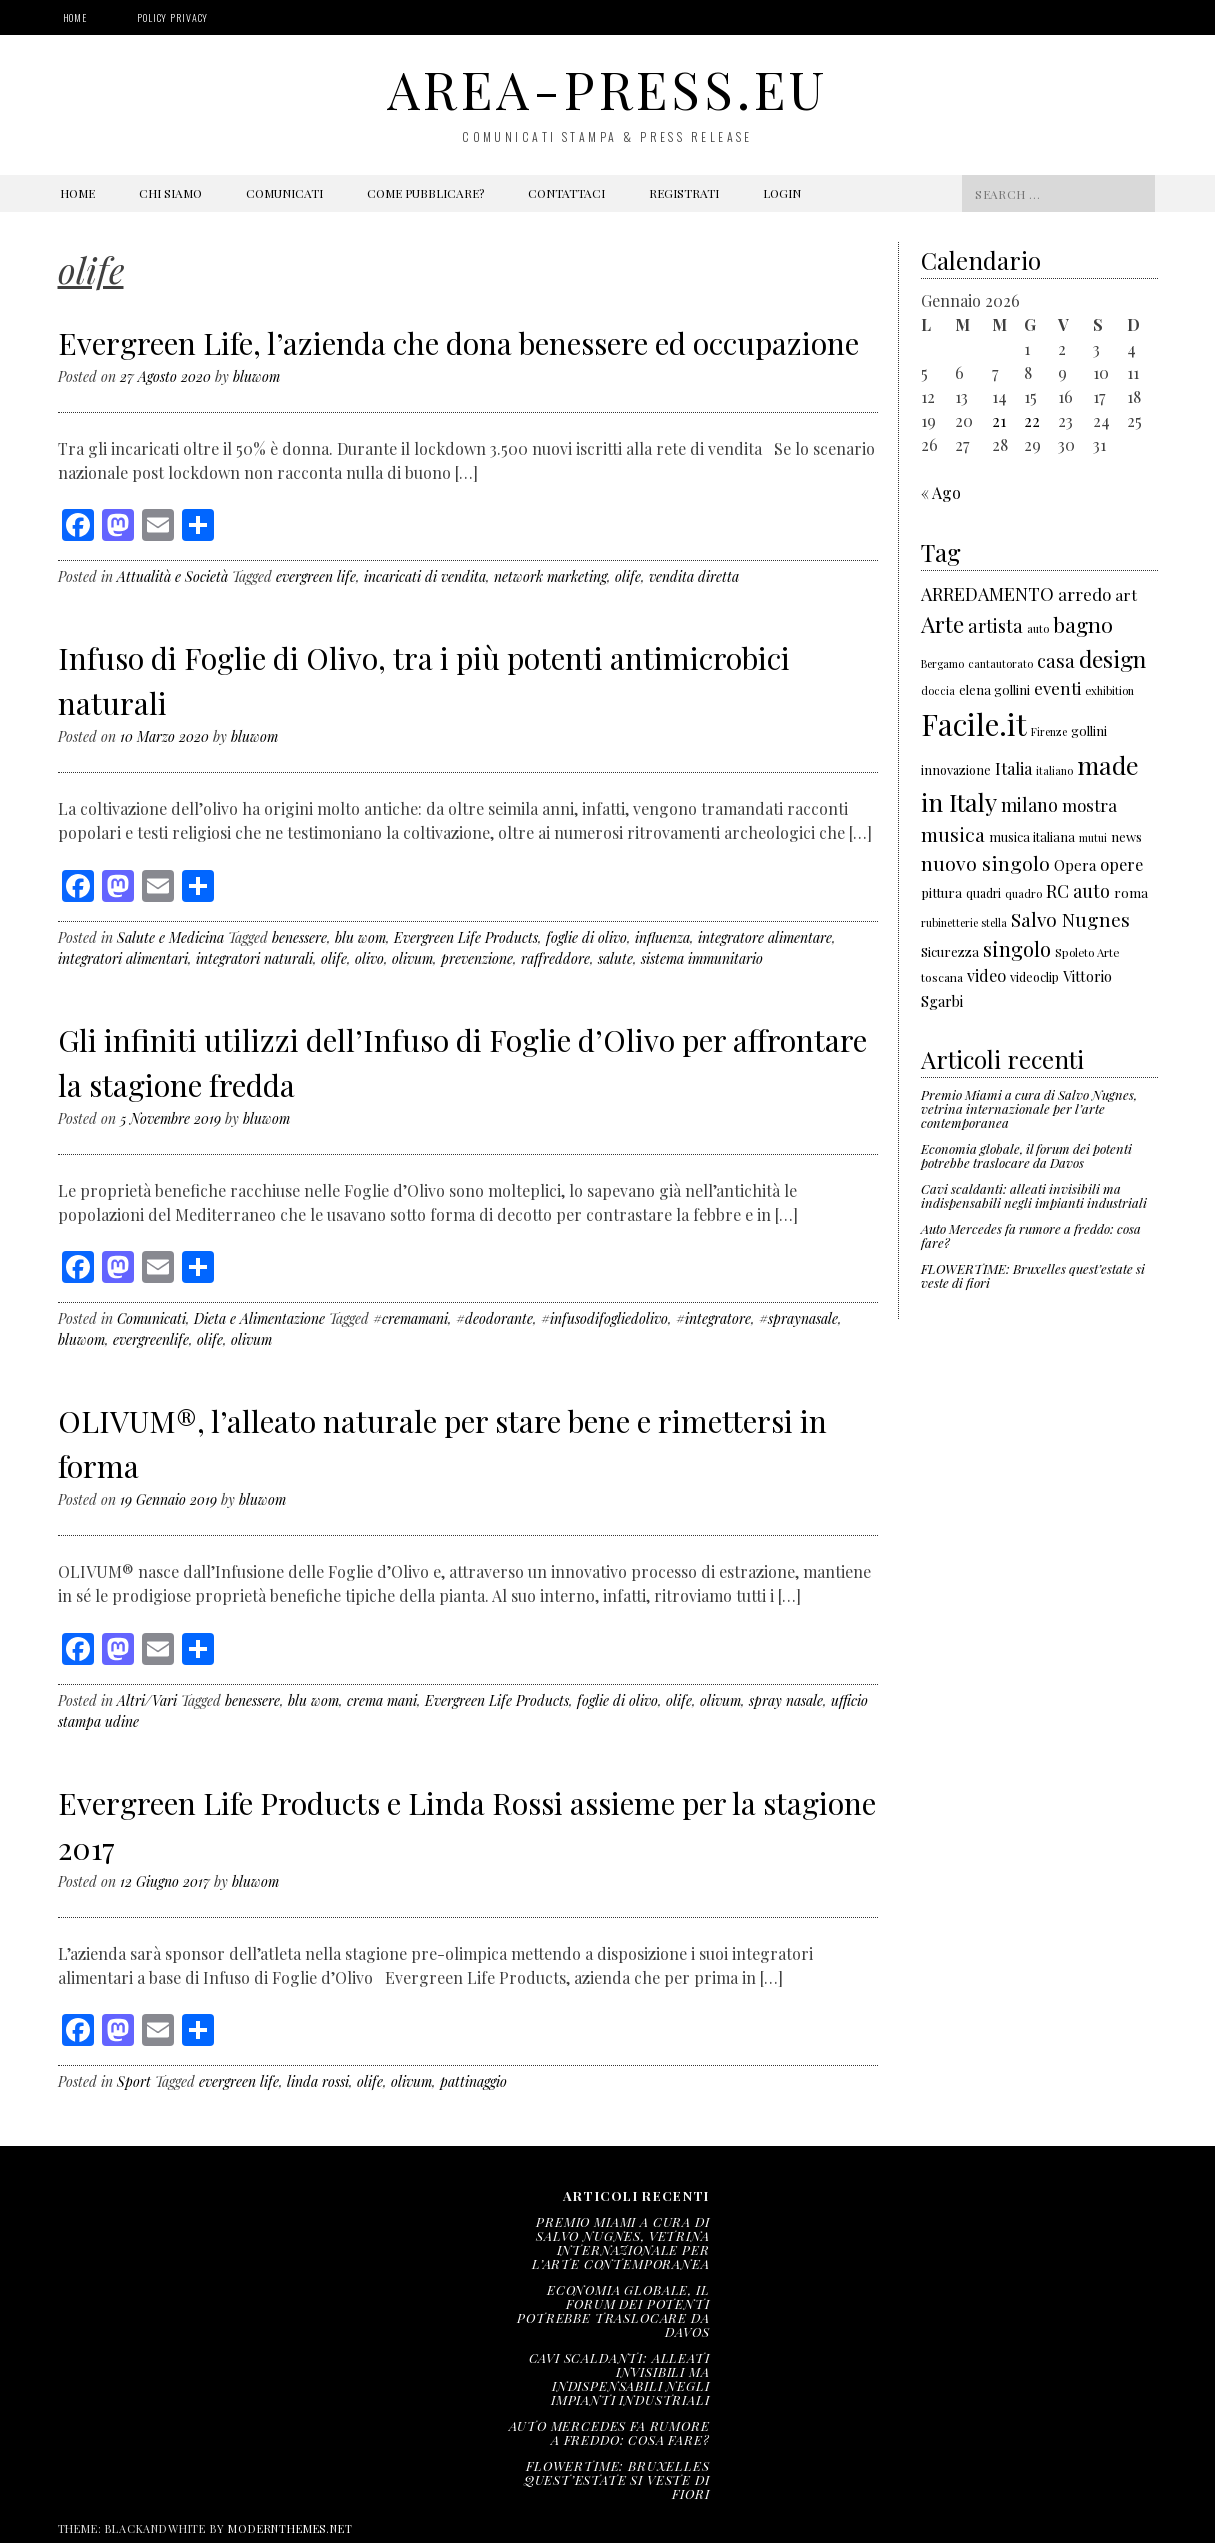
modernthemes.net (290, 2528)
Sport (134, 2081)
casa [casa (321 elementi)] (1056, 660)
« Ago (941, 492)
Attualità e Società (172, 576)
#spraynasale (798, 1318)
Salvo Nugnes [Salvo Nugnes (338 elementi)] (1070, 919)
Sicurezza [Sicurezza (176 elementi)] (950, 951)
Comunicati (284, 193)
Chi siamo (170, 193)
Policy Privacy (172, 17)
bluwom (256, 376)
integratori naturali (254, 958)
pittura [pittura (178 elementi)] (941, 892)
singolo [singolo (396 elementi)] (1017, 948)
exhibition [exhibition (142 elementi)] (1109, 690)
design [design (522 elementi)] (1112, 658)
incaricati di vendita (425, 576)
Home (75, 17)
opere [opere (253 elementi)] (1121, 864)
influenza (662, 937)
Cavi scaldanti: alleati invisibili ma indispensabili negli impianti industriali (1034, 1195)
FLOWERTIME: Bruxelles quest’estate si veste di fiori (1033, 1275)
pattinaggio (473, 2081)
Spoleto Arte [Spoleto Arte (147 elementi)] (1087, 952)
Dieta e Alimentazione (259, 1318)
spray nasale (786, 1700)
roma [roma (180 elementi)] (1131, 892)
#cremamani (410, 1318)
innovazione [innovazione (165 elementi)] (956, 769)
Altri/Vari (147, 1700)
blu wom (360, 937)
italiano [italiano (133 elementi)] (1054, 770)
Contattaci (566, 193)
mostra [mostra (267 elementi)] (1089, 805)
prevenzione (477, 958)
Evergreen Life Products (466, 937)
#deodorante (494, 1318)
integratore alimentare (765, 937)
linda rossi (318, 2081)
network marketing (550, 576)
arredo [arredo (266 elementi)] (1084, 594)
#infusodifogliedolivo (604, 1318)
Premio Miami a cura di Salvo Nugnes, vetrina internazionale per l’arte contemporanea (1029, 1108)
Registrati (684, 193)
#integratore (713, 1318)
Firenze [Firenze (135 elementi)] (1049, 731)
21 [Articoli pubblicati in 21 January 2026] (999, 420)
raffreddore (555, 958)
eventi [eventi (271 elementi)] (1057, 688)
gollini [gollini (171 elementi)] (1089, 730)
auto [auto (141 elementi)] (1038, 628)
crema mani (382, 1700)
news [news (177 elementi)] (1126, 836)
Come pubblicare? (425, 193)
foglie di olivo (586, 937)
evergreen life (316, 576)
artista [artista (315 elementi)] (995, 625)
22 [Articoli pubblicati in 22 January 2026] (1032, 420)
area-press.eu (607, 88)
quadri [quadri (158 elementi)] (983, 893)
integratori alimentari (123, 958)
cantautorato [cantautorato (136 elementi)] (1000, 663)
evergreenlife (151, 1339)
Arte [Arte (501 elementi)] (942, 624)
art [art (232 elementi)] (1126, 594)
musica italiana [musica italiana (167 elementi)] (1032, 836)
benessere (299, 937)
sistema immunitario (702, 958)
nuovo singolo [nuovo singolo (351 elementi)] (985, 863)
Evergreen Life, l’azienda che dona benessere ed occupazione (458, 343)
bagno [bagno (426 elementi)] (1083, 624)
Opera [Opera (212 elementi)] (1075, 865)
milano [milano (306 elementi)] (1029, 804)
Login (782, 193)
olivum (412, 958)
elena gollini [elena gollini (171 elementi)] (994, 689)
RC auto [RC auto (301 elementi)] (1078, 891)
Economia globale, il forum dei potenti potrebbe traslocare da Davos (1026, 1155)
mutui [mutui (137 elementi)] (1093, 837)
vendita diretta (694, 576)
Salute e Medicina (170, 937)
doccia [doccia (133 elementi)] (938, 690)
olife (628, 576)
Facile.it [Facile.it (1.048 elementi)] (974, 723)
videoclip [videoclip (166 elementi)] (1034, 976)
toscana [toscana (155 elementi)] (942, 977)
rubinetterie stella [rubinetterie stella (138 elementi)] (964, 922)
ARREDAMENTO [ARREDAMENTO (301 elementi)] (987, 594)
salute (615, 958)
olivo (369, 958)
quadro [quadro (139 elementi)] (1023, 893)
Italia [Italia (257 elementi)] (1013, 768)
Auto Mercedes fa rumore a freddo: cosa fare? (1031, 1235)
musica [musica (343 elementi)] (953, 834)
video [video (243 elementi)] (986, 975)
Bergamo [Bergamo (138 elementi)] (942, 663)
